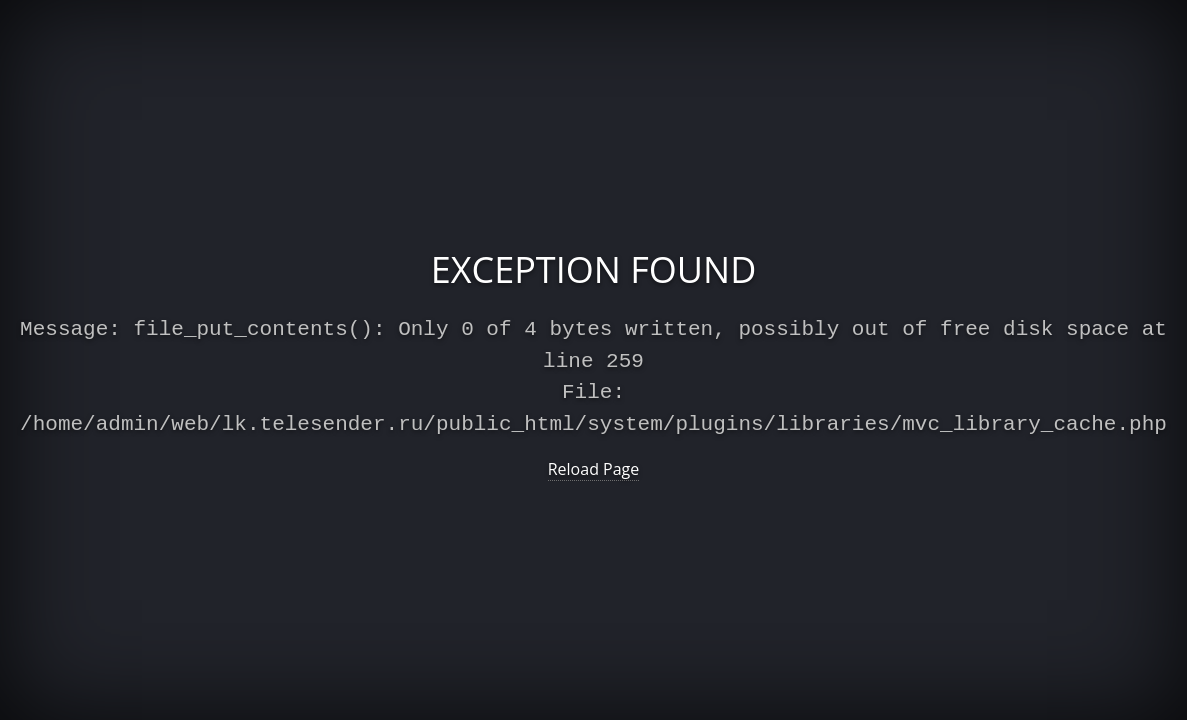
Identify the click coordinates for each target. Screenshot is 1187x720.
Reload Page (594, 465)
